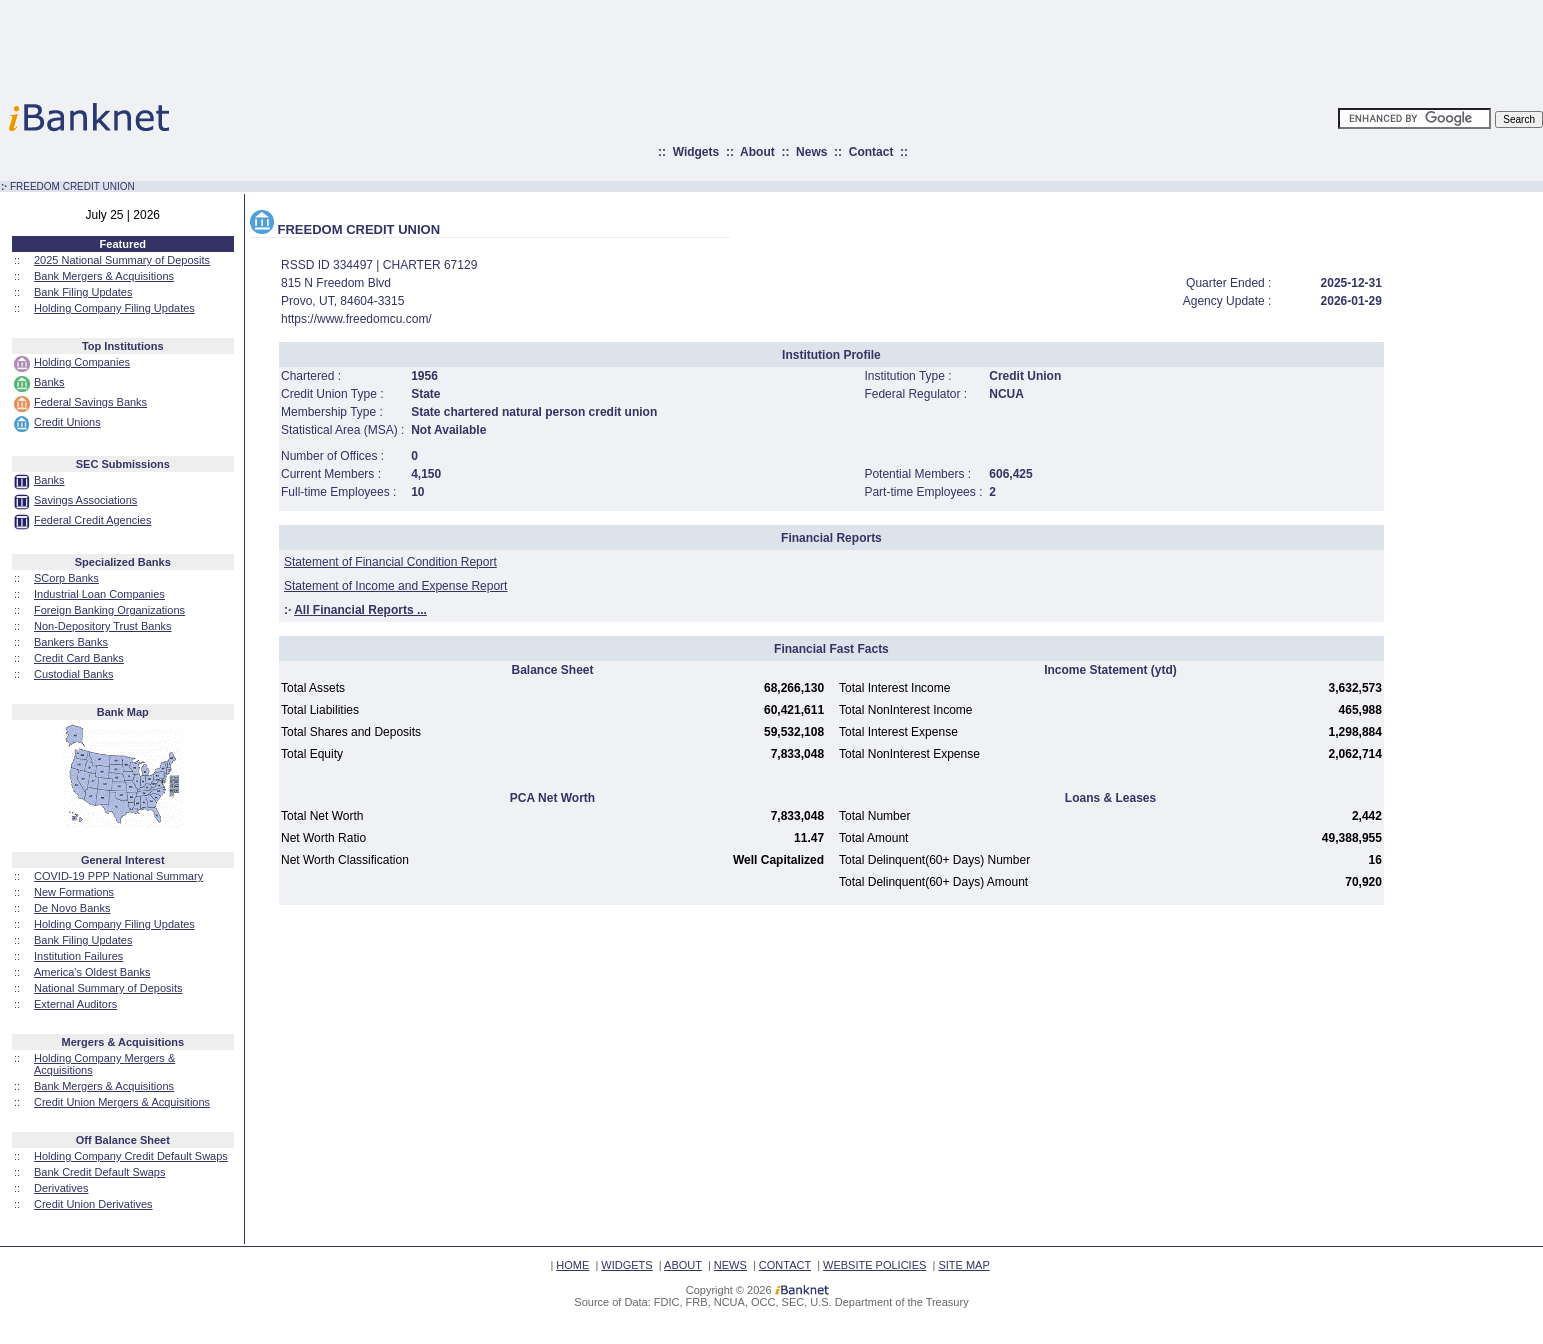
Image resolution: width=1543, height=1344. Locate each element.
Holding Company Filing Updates (114, 308)
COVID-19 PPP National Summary (118, 876)
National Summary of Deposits (108, 988)
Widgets (696, 152)
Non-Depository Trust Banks (103, 626)
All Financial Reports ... (360, 610)
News (811, 152)
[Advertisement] (859, 45)
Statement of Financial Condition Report (390, 562)
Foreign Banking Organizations (109, 610)
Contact (871, 152)
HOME (572, 1265)
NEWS (730, 1265)
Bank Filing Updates (83, 292)
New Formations (74, 892)
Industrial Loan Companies (99, 594)
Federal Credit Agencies (92, 520)
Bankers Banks (71, 642)
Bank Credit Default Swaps (99, 1172)
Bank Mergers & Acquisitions (104, 276)
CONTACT (785, 1265)
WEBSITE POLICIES (874, 1265)
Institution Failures (78, 956)
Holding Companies (82, 362)
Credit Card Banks (79, 658)
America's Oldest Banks (92, 972)
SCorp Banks (66, 578)
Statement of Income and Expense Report (395, 586)
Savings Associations (85, 500)
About (757, 152)
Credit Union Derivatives (93, 1204)
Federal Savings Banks (90, 402)
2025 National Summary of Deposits (122, 260)
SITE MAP (963, 1265)
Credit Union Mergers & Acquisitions (122, 1102)
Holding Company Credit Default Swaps (131, 1156)
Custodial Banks (74, 674)
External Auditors (75, 1004)
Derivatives (61, 1188)
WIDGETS (626, 1265)
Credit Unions (67, 422)
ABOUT (683, 1265)
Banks (49, 382)
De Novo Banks (72, 908)
